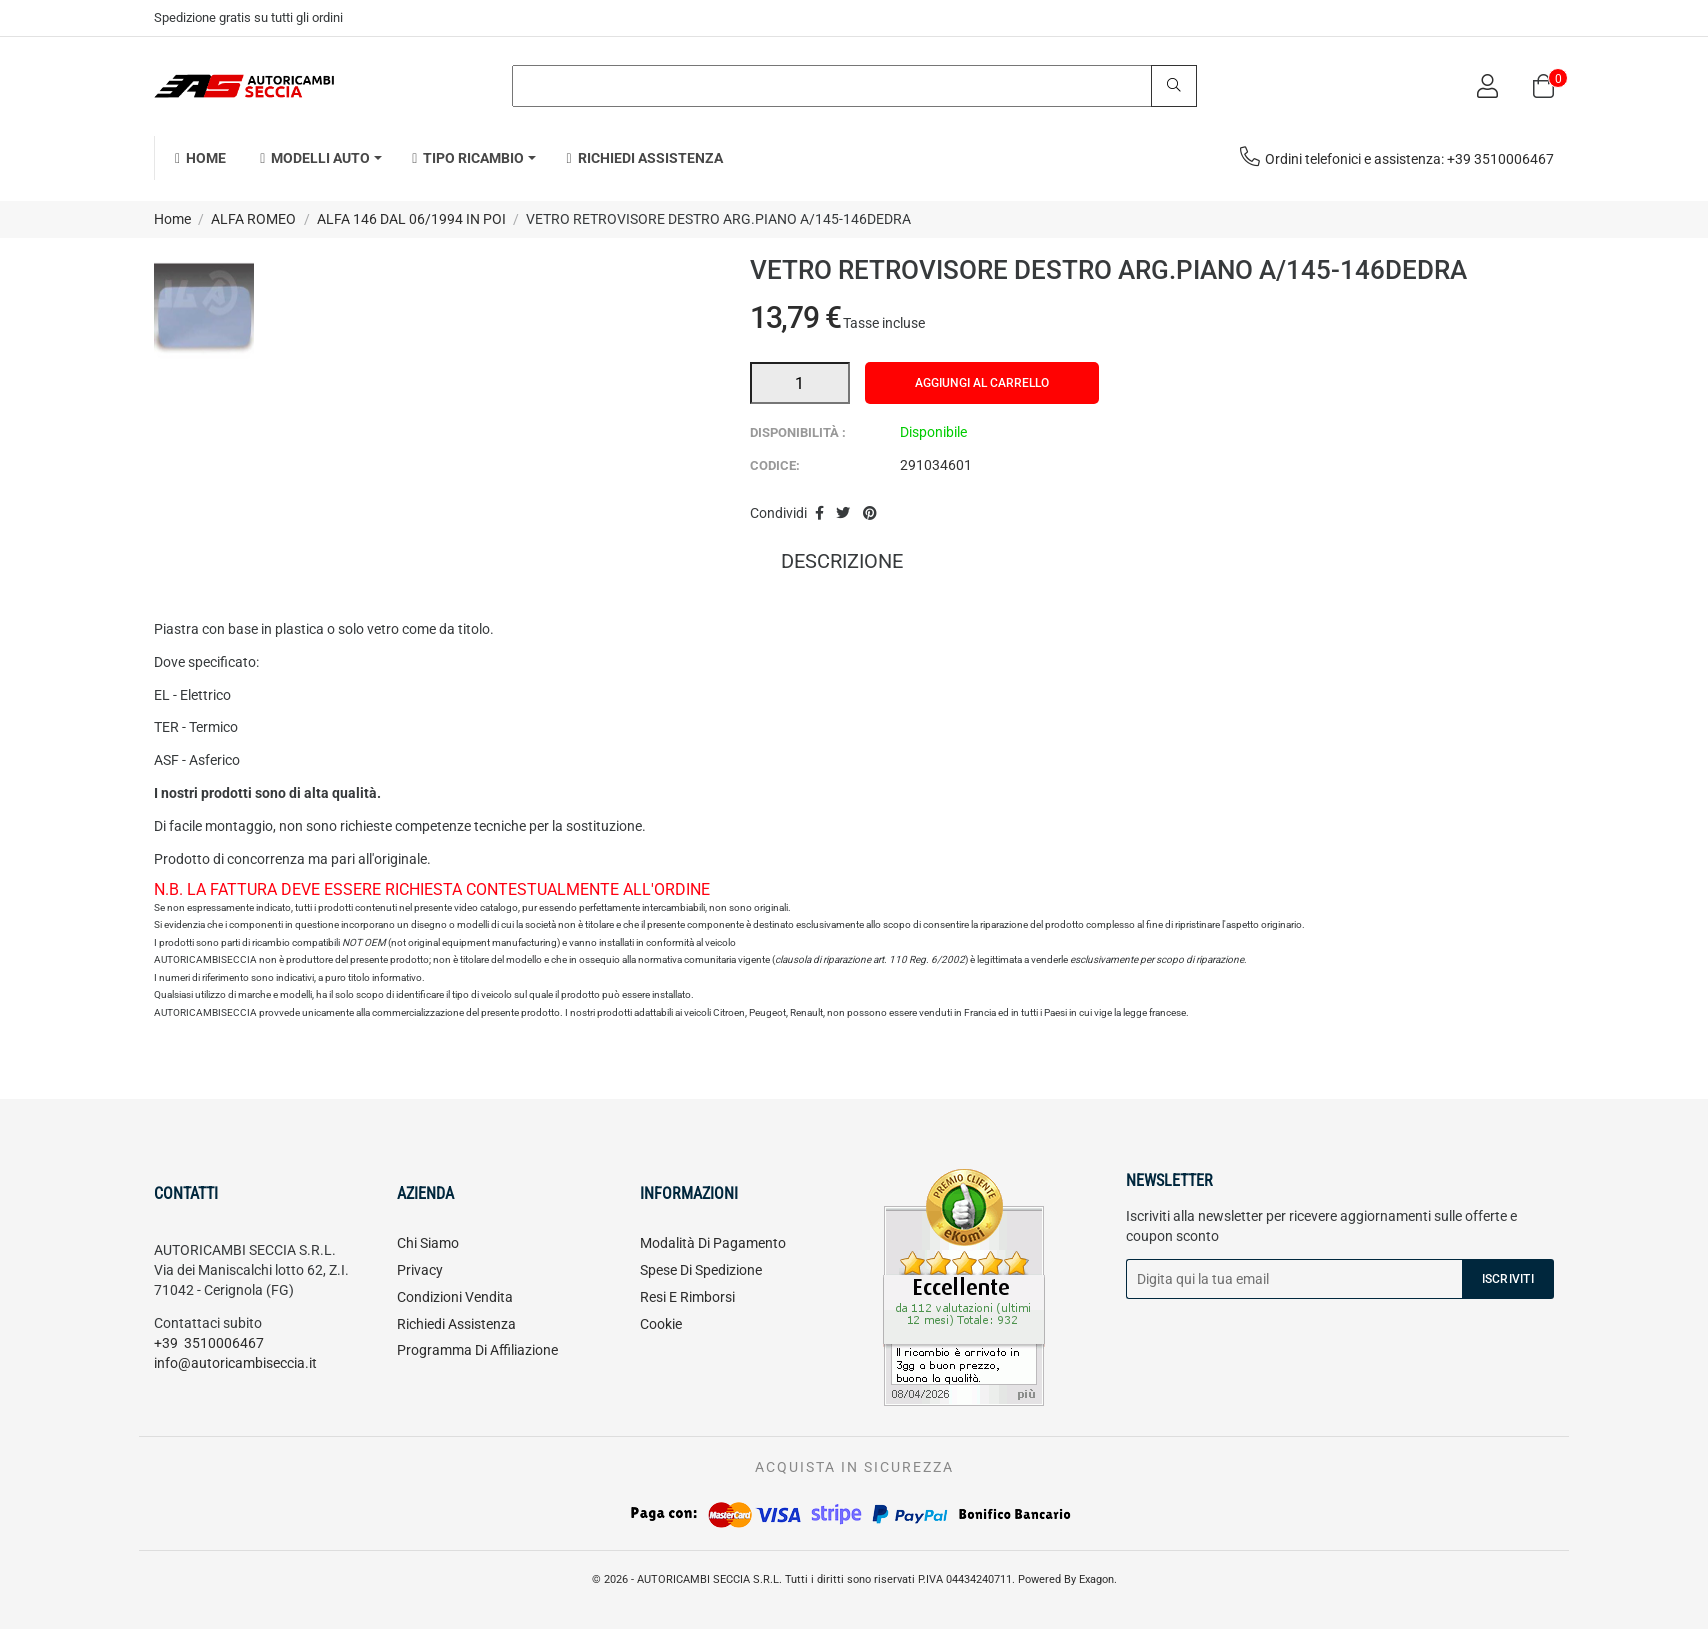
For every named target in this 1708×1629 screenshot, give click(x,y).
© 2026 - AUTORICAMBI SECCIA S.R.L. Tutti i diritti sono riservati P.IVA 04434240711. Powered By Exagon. (854, 1579)
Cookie (661, 1324)
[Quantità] (800, 383)
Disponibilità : (798, 432)
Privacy (420, 1270)
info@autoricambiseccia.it (235, 1363)
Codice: (775, 465)
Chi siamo (428, 1243)
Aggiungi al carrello (982, 383)
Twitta (843, 514)
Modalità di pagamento (713, 1243)
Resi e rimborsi (687, 1297)
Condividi (819, 514)
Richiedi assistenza (456, 1324)
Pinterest (870, 514)
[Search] (854, 86)
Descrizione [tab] (842, 563)
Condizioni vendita (455, 1297)
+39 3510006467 (209, 1343)
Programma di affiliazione (477, 1350)
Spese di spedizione (701, 1270)
